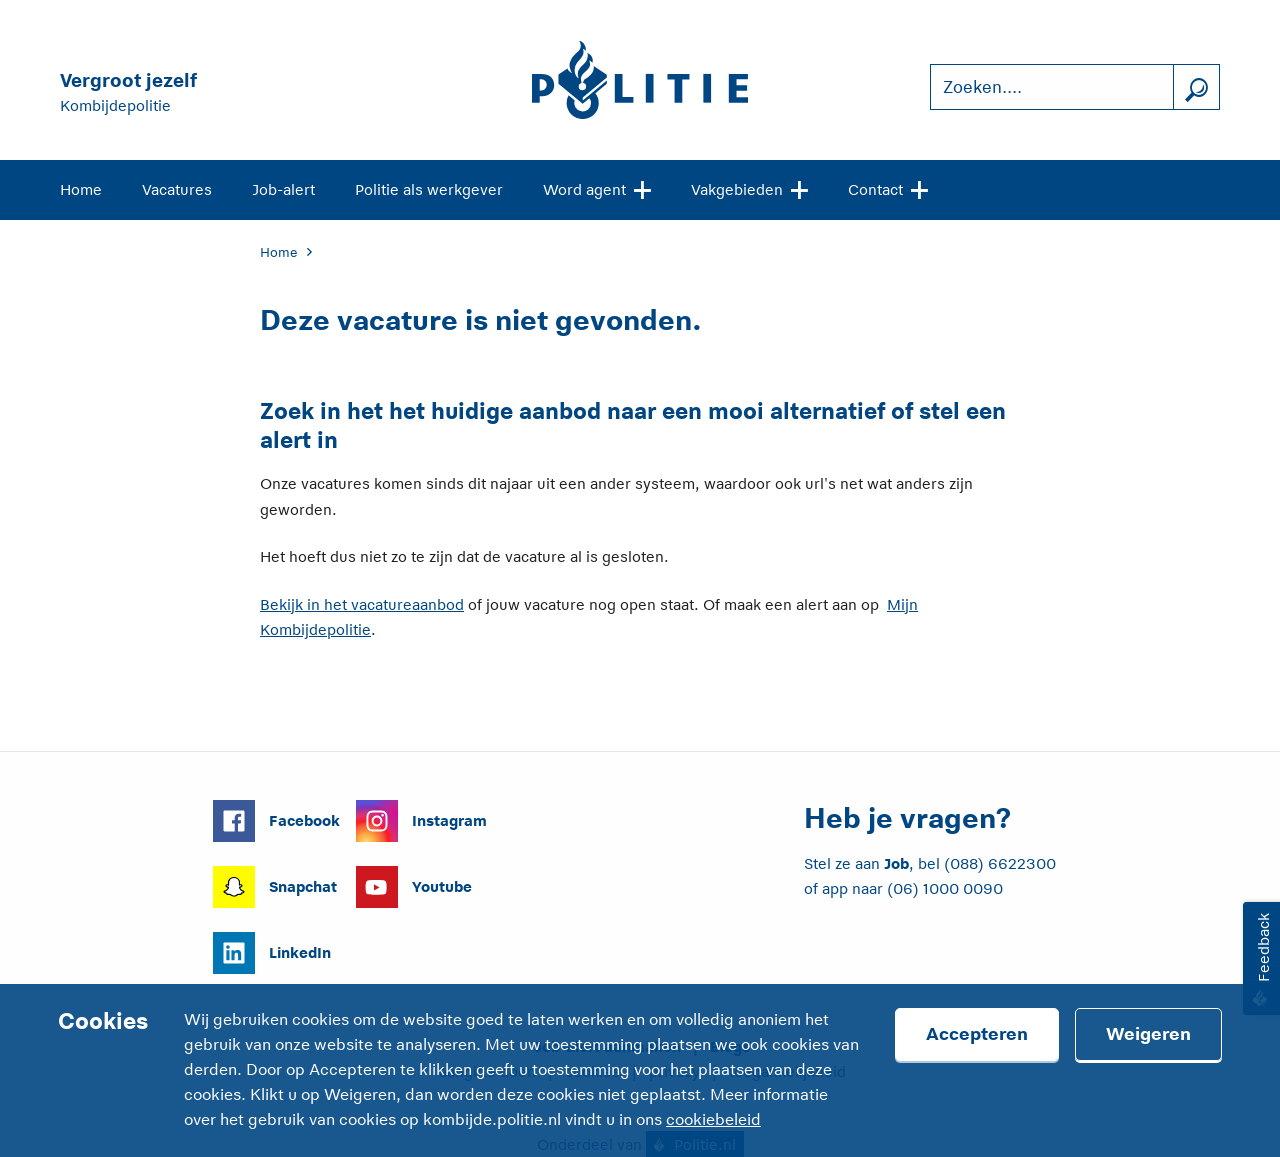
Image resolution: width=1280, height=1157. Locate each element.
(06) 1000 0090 (945, 888)
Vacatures (177, 189)
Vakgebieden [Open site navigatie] (749, 188)
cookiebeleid (713, 1120)
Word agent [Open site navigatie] (597, 188)
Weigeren (1148, 1034)
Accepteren (977, 1034)
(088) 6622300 (1000, 863)
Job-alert (283, 189)
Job (896, 863)
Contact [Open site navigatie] (888, 188)
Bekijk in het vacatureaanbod (362, 604)
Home (81, 189)
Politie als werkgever (429, 189)
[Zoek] (1196, 87)
